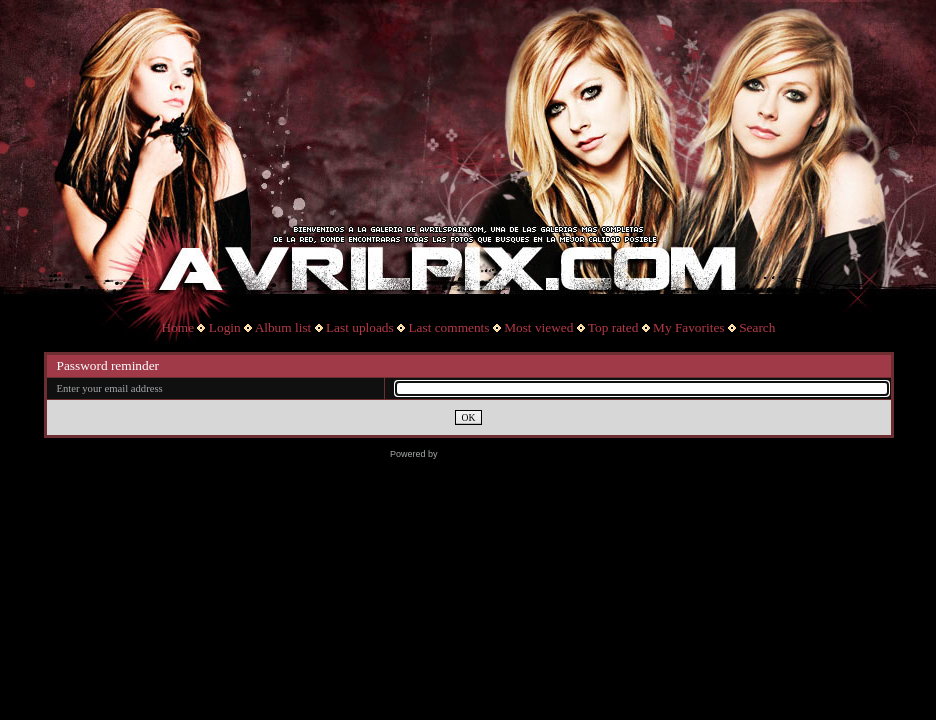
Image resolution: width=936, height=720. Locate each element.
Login (225, 327)
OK (469, 417)
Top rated (613, 327)
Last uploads (360, 327)
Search (757, 327)
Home (178, 327)
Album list (283, 327)
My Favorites (688, 327)
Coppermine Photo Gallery (493, 454)
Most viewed (538, 327)
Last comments (448, 327)
